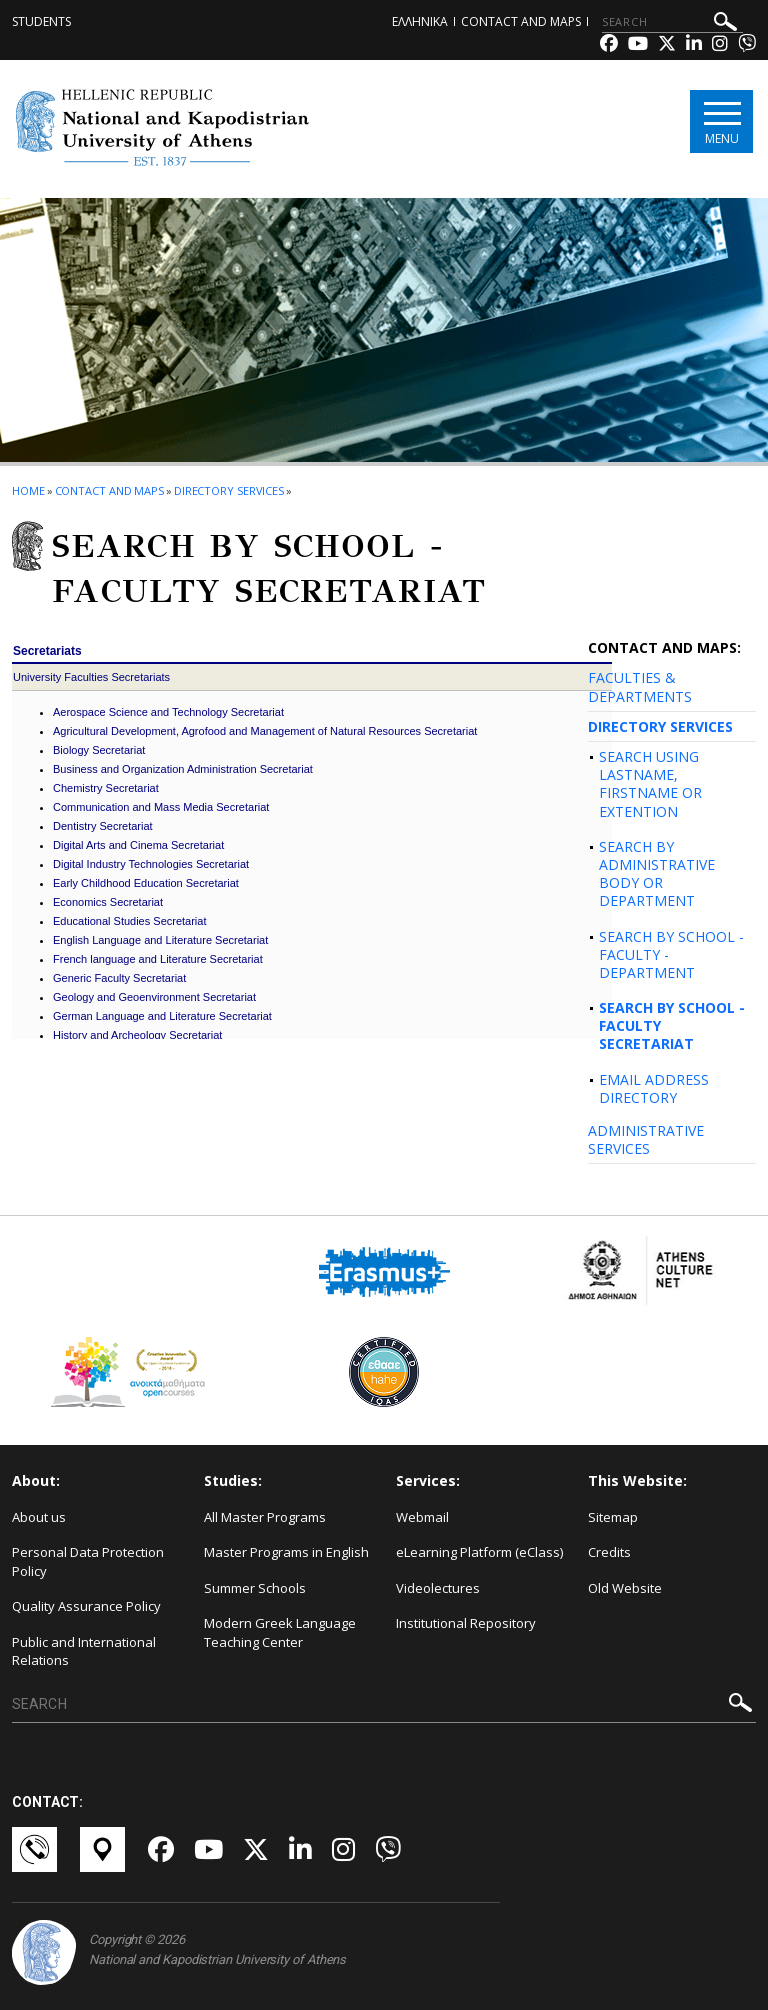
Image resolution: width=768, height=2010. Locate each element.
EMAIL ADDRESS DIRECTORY (654, 1088)
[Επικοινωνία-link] (36, 1849)
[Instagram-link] (720, 45)
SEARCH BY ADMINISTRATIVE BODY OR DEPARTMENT (657, 874)
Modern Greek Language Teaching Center (280, 1632)
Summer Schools (255, 1588)
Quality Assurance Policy (86, 1606)
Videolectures (438, 1588)
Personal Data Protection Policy (88, 1561)
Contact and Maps (521, 21)
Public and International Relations (84, 1651)
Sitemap (613, 1517)
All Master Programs (265, 1517)
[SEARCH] (672, 22)
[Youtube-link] (638, 45)
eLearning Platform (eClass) (479, 1552)
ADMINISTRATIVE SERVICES (646, 1139)
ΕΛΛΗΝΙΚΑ (420, 21)
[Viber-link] (747, 45)
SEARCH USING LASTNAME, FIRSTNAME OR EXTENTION (650, 784)
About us (39, 1517)
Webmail (422, 1517)
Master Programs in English (286, 1552)
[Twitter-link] (667, 45)
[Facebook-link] (609, 45)
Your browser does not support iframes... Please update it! (312, 839)
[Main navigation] (721, 121)
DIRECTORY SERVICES (660, 726)
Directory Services (229, 490)
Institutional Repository (466, 1623)
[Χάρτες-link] (104, 1849)
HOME (28, 490)
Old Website (625, 1588)
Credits (609, 1552)
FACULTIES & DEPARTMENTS (640, 686)
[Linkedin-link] (694, 45)
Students (41, 21)
